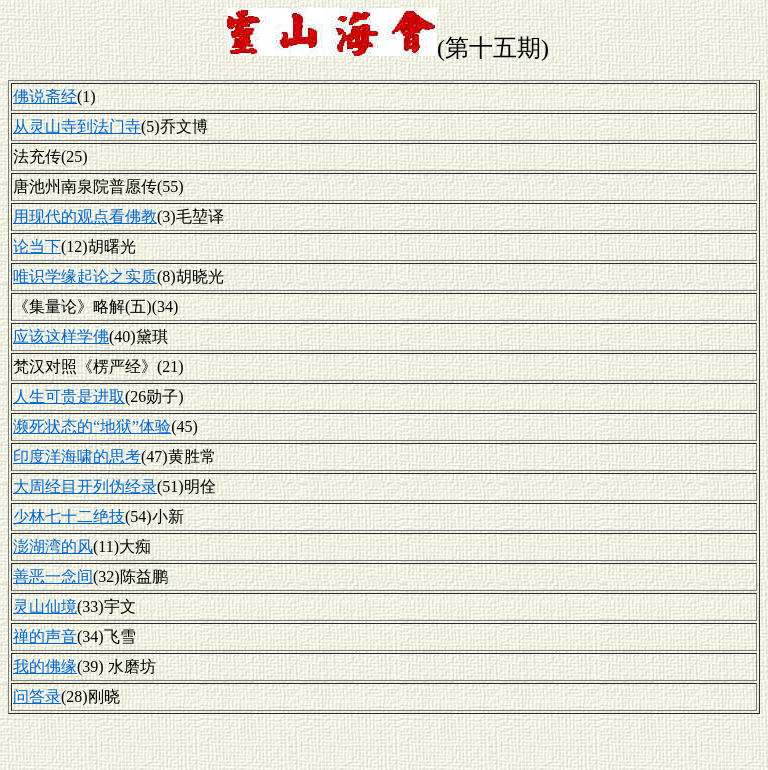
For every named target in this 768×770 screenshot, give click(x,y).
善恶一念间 (53, 576)
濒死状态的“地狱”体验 (92, 426)
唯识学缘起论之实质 (85, 276)
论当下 (37, 246)
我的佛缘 (45, 666)
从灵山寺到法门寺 (77, 126)
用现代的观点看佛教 (85, 216)
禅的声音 (45, 636)
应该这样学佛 (61, 336)
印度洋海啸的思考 (77, 456)
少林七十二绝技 (69, 516)
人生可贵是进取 (69, 396)
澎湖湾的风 (53, 546)
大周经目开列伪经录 (85, 486)
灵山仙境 (45, 606)
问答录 (37, 696)
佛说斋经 (45, 96)
